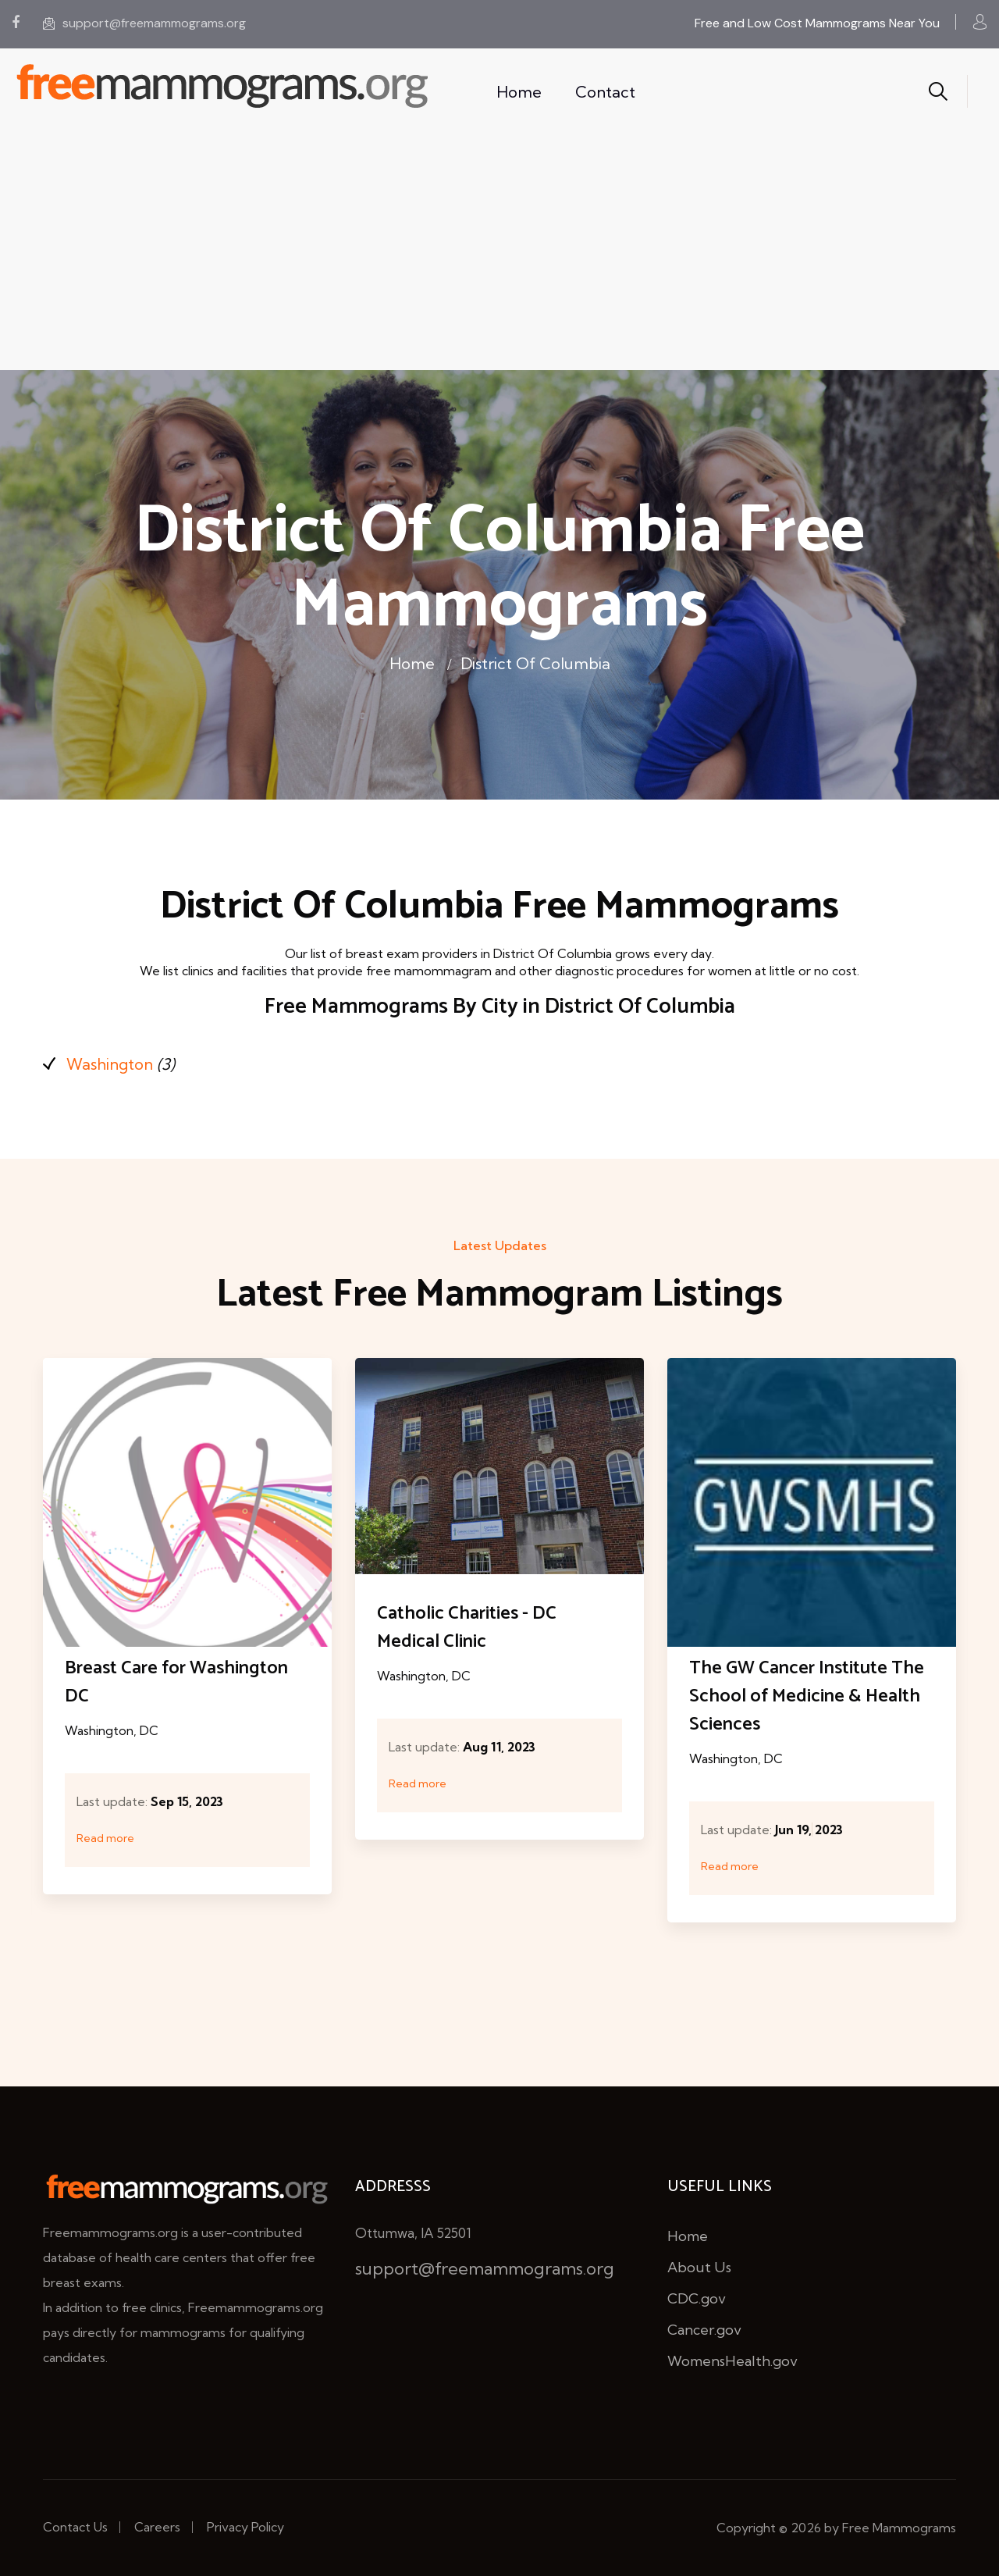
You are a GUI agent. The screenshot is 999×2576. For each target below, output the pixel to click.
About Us (699, 2267)
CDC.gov (696, 2298)
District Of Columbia (535, 663)
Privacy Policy (245, 2527)
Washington (109, 1064)
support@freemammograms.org (144, 23)
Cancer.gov (704, 2330)
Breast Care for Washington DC (176, 1682)
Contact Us (75, 2527)
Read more (105, 1838)
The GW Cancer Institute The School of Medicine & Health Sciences (806, 1696)
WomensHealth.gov (732, 2361)
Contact (605, 92)
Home (519, 92)
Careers (157, 2527)
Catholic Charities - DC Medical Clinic (466, 1627)
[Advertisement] (499, 253)
